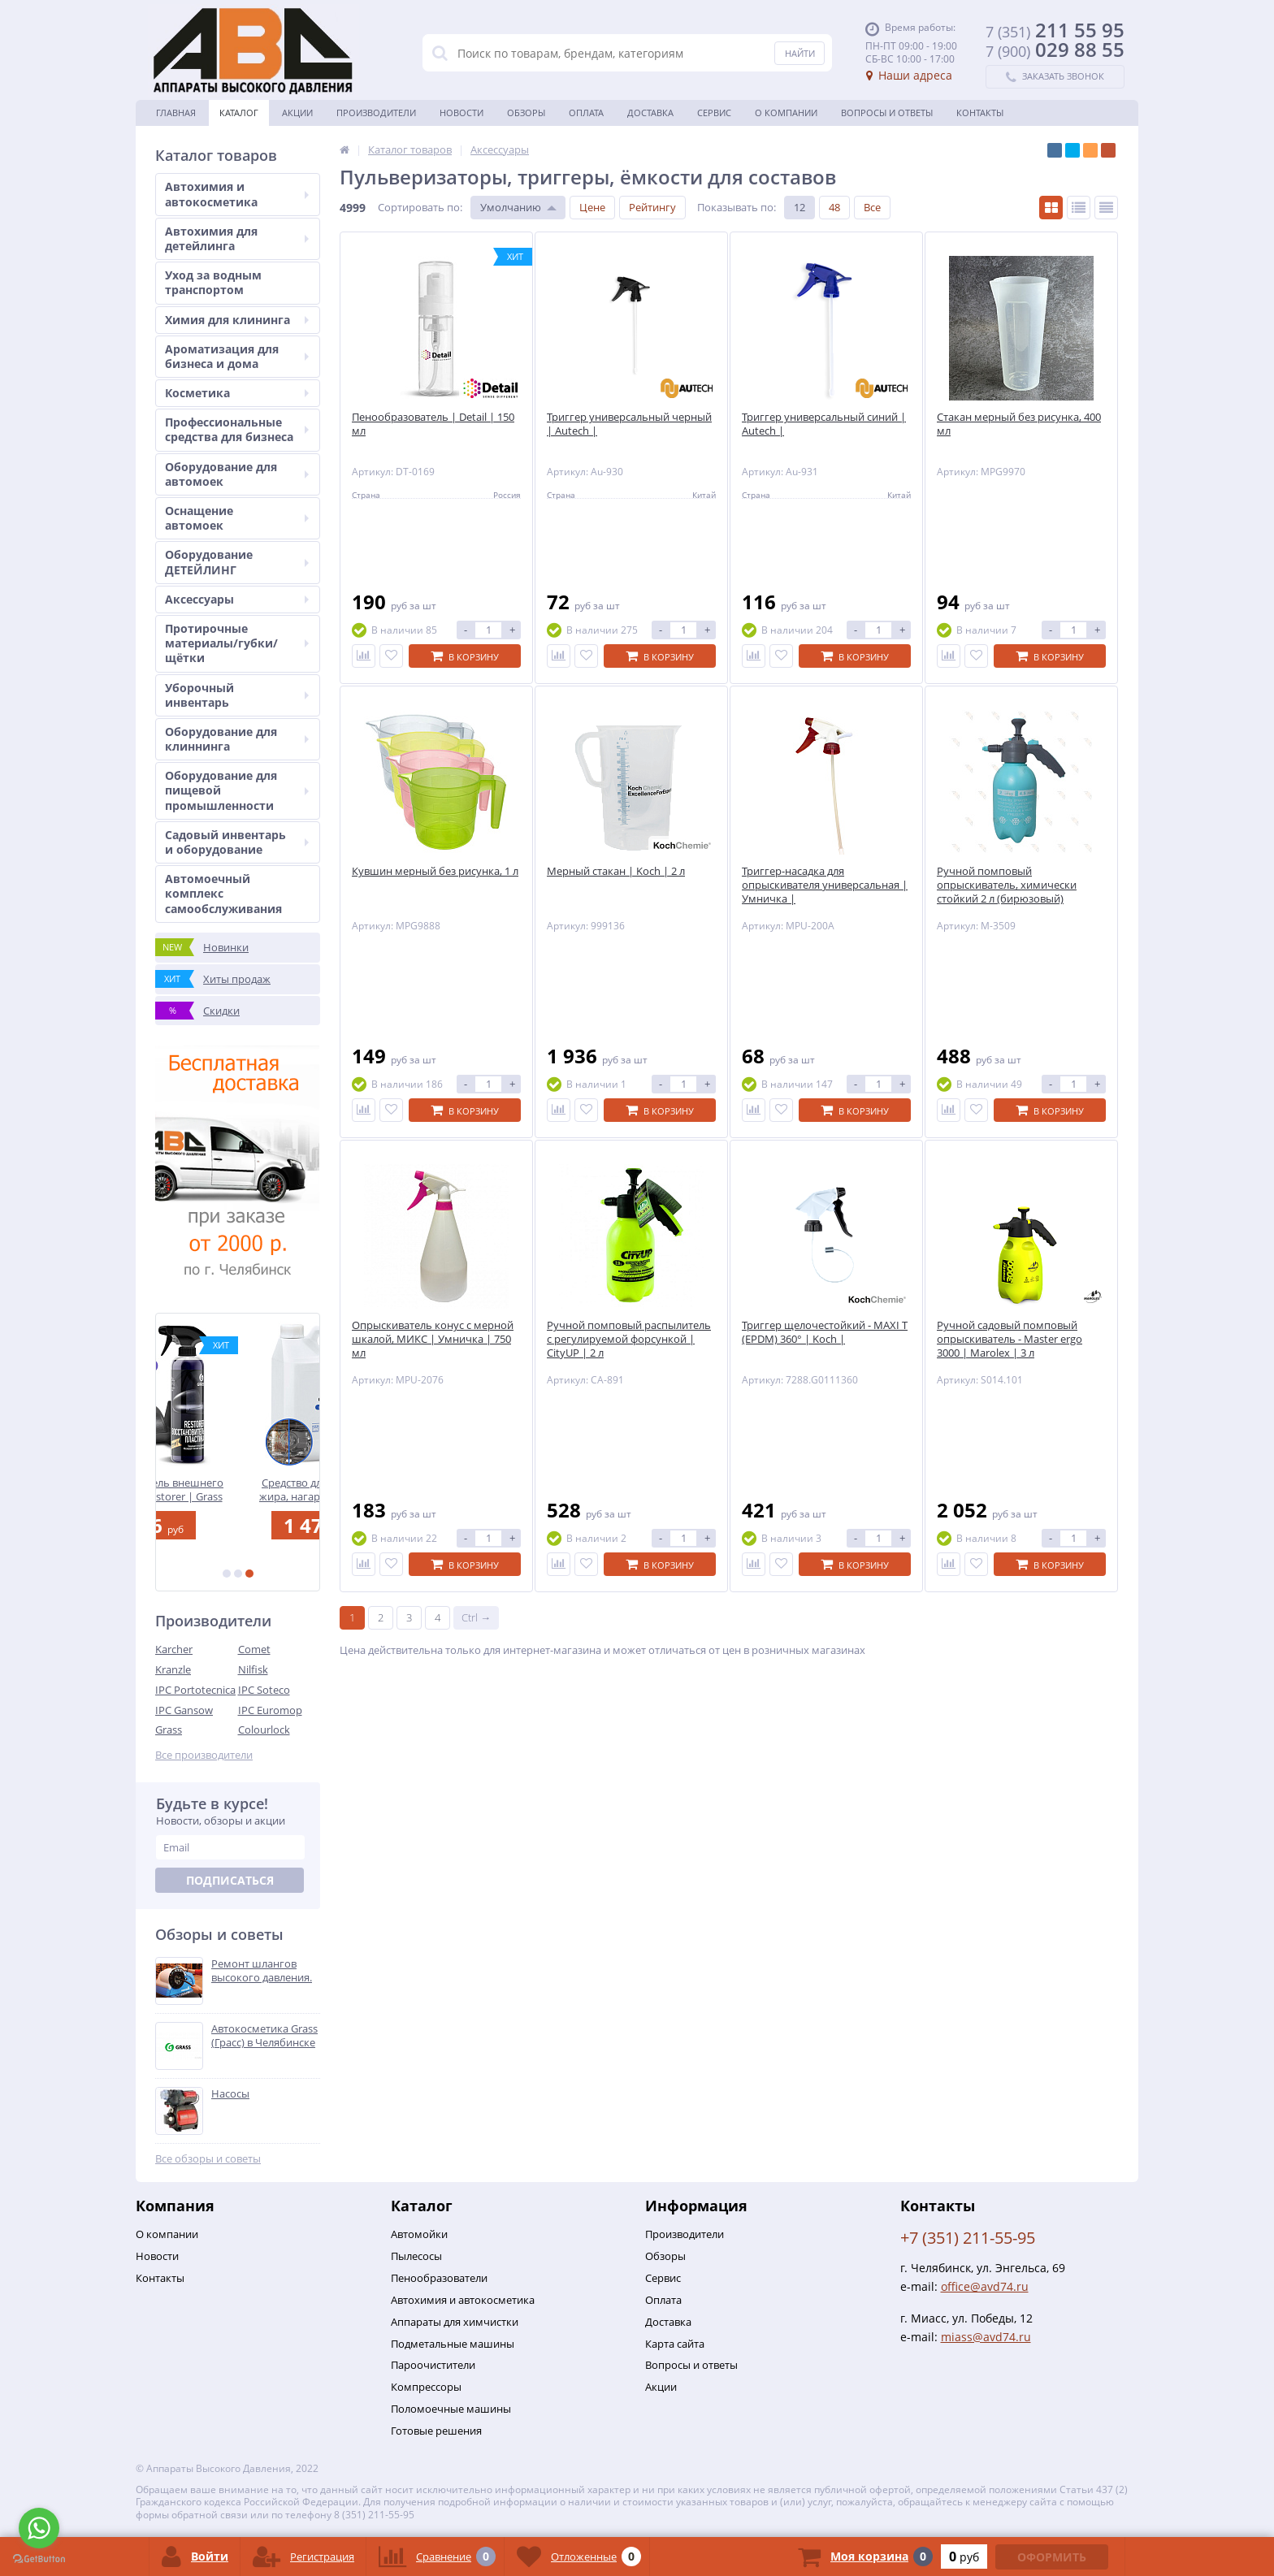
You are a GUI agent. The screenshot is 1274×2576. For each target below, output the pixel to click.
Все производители (204, 1755)
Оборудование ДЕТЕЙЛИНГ (237, 562)
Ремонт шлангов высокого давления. (261, 1971)
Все (872, 207)
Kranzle (173, 1669)
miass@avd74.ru (986, 2336)
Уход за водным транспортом (213, 282)
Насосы (230, 2094)
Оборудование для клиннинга (237, 739)
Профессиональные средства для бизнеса (237, 429)
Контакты (979, 112)
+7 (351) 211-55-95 (967, 2238)
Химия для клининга (237, 319)
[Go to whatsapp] (39, 2528)
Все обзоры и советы (208, 2159)
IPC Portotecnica (195, 1689)
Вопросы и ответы (887, 112)
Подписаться (230, 1880)
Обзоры (526, 112)
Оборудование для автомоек (237, 474)
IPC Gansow (184, 1710)
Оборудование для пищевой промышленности (237, 790)
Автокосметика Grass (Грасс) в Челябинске (264, 2036)
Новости (461, 112)
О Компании (786, 112)
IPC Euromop (270, 1710)
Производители (376, 112)
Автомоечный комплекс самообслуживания (223, 893)
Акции (297, 112)
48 (834, 207)
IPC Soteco (264, 1689)
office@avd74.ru (985, 2286)
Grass (168, 1729)
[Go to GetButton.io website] (39, 2559)
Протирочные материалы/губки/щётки (237, 643)
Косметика (237, 392)
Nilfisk (253, 1669)
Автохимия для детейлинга (237, 238)
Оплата (586, 112)
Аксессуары (237, 599)
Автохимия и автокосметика (237, 194)
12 (799, 207)
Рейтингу (652, 207)
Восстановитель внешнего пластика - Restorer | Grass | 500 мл (238, 1489)
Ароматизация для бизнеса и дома (237, 356)
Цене (592, 207)
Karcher (174, 1649)
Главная (176, 112)
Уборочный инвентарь (237, 695)
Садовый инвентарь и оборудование (237, 842)
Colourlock (264, 1729)
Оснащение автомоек (237, 518)
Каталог (238, 112)
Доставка (650, 112)
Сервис (714, 112)
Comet (254, 1649)
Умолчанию (510, 207)
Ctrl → (476, 1617)
